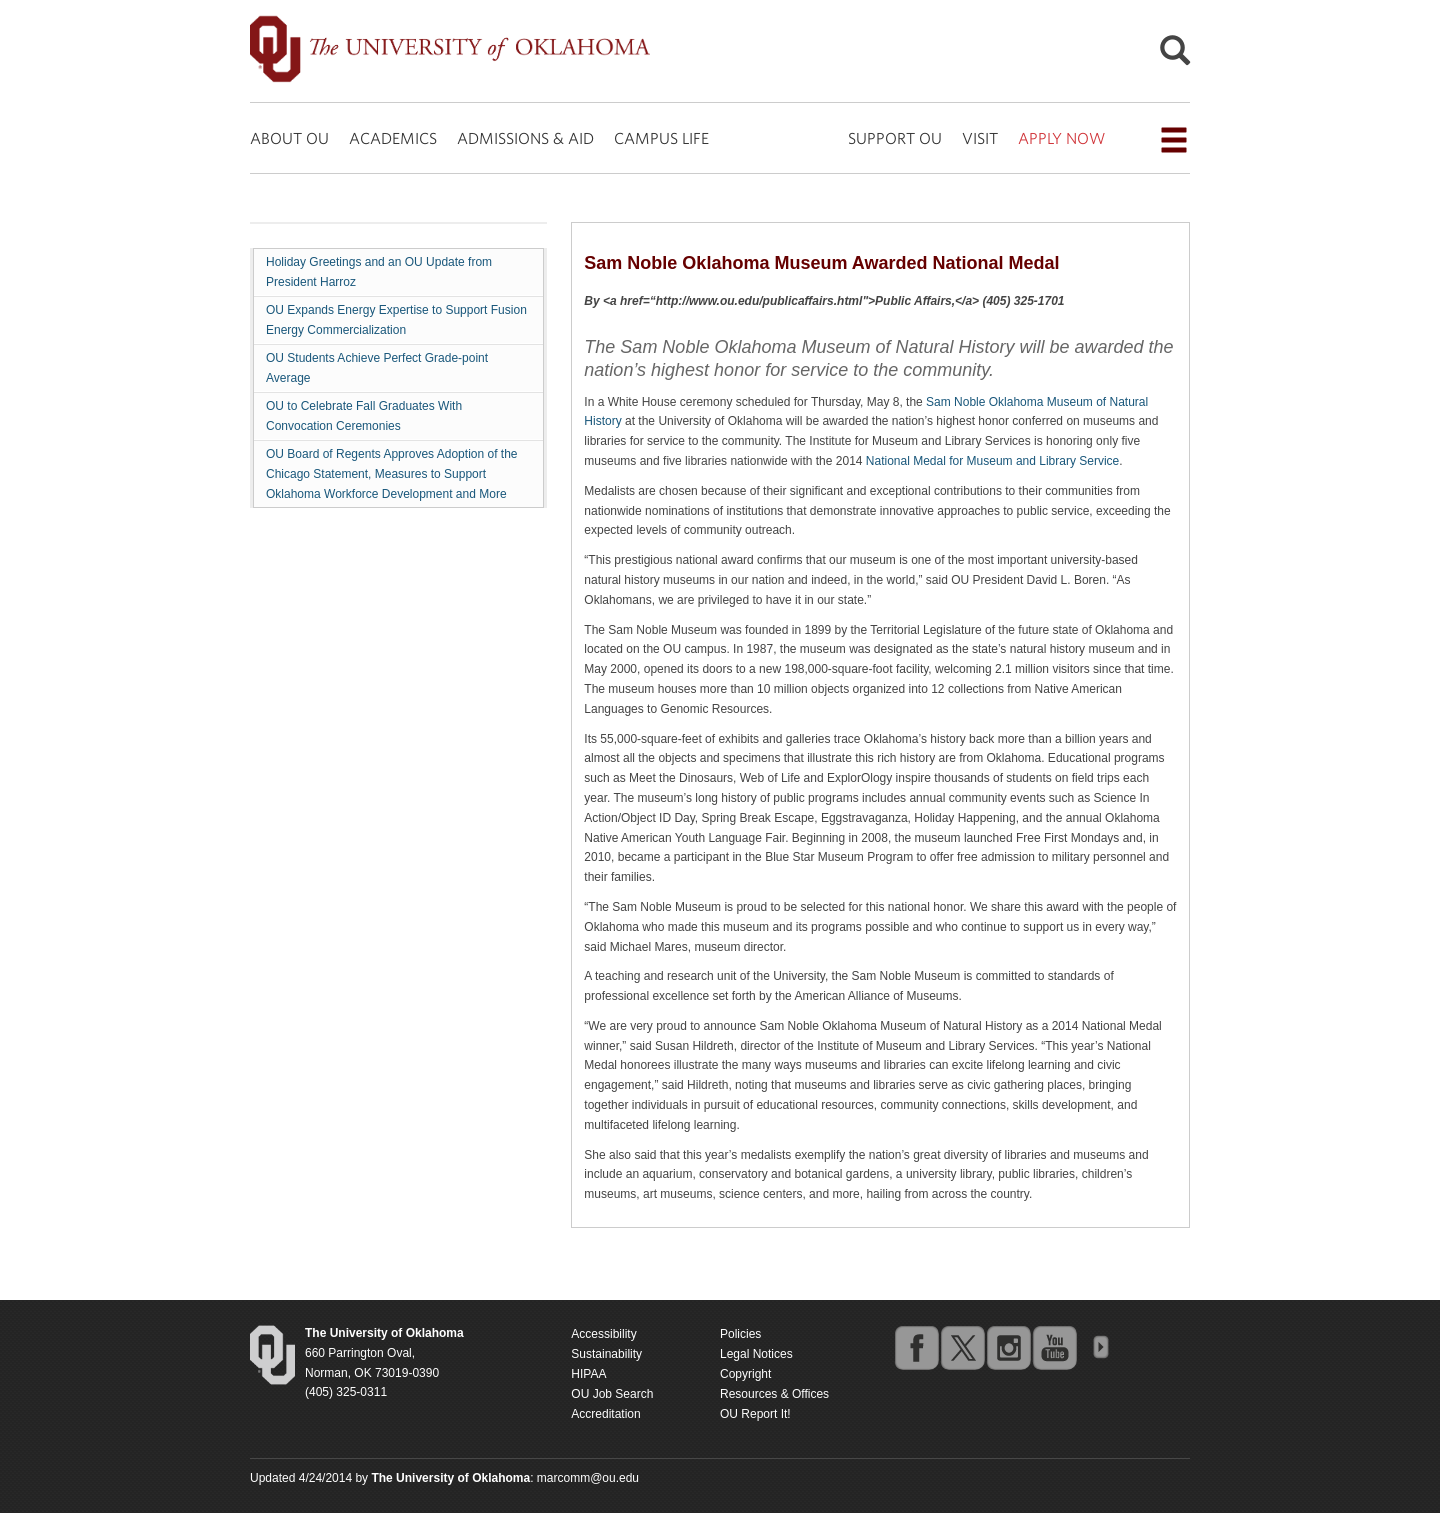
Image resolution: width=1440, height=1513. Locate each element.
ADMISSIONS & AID (525, 138)
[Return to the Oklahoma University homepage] (384, 1333)
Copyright (745, 1374)
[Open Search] (1175, 55)
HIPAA (588, 1374)
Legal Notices (756, 1354)
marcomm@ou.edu (588, 1478)
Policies (740, 1334)
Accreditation (605, 1414)
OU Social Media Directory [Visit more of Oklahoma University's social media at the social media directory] (1100, 1347)
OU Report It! (755, 1414)
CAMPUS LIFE (661, 138)
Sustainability (606, 1354)
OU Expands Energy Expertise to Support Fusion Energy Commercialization (396, 320)
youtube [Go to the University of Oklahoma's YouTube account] (1054, 1347)
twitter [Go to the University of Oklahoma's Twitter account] (962, 1347)
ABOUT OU (289, 138)
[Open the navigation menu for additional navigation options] (1174, 140)
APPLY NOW (1061, 138)
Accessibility (603, 1334)
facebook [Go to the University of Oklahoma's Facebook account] (916, 1347)
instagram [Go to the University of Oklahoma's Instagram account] (1008, 1347)
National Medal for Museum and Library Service (992, 461)
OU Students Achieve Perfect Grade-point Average (377, 368)
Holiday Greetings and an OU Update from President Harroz (379, 272)
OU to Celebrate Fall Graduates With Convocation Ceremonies (364, 416)
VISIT (980, 138)
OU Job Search (612, 1394)
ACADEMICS (393, 138)
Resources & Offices (774, 1394)
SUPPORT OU (895, 138)
